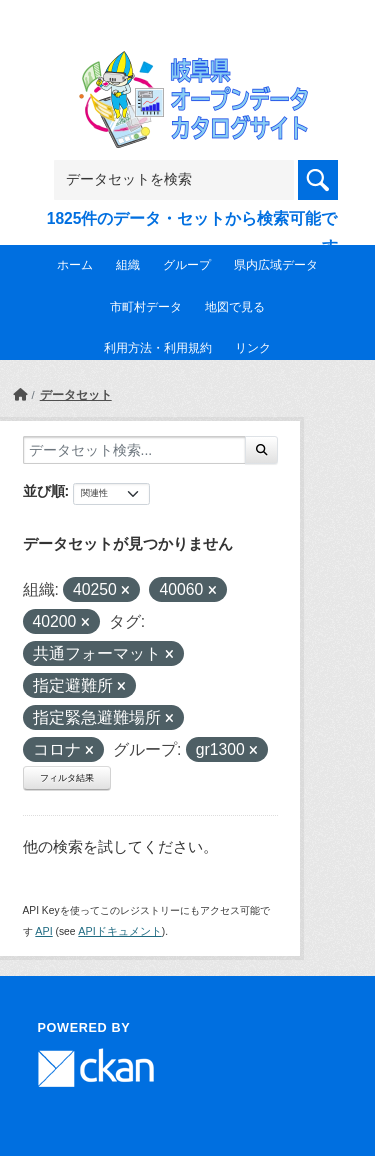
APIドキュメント (119, 931)
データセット (76, 395)
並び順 (44, 491)
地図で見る (235, 307)
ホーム (75, 265)
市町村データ (146, 307)
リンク (253, 348)
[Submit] (261, 450)
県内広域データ (276, 265)
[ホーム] (20, 395)
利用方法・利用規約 (158, 348)
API (43, 931)
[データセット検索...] (134, 450)
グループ (187, 265)
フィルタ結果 (67, 778)
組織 (128, 265)
